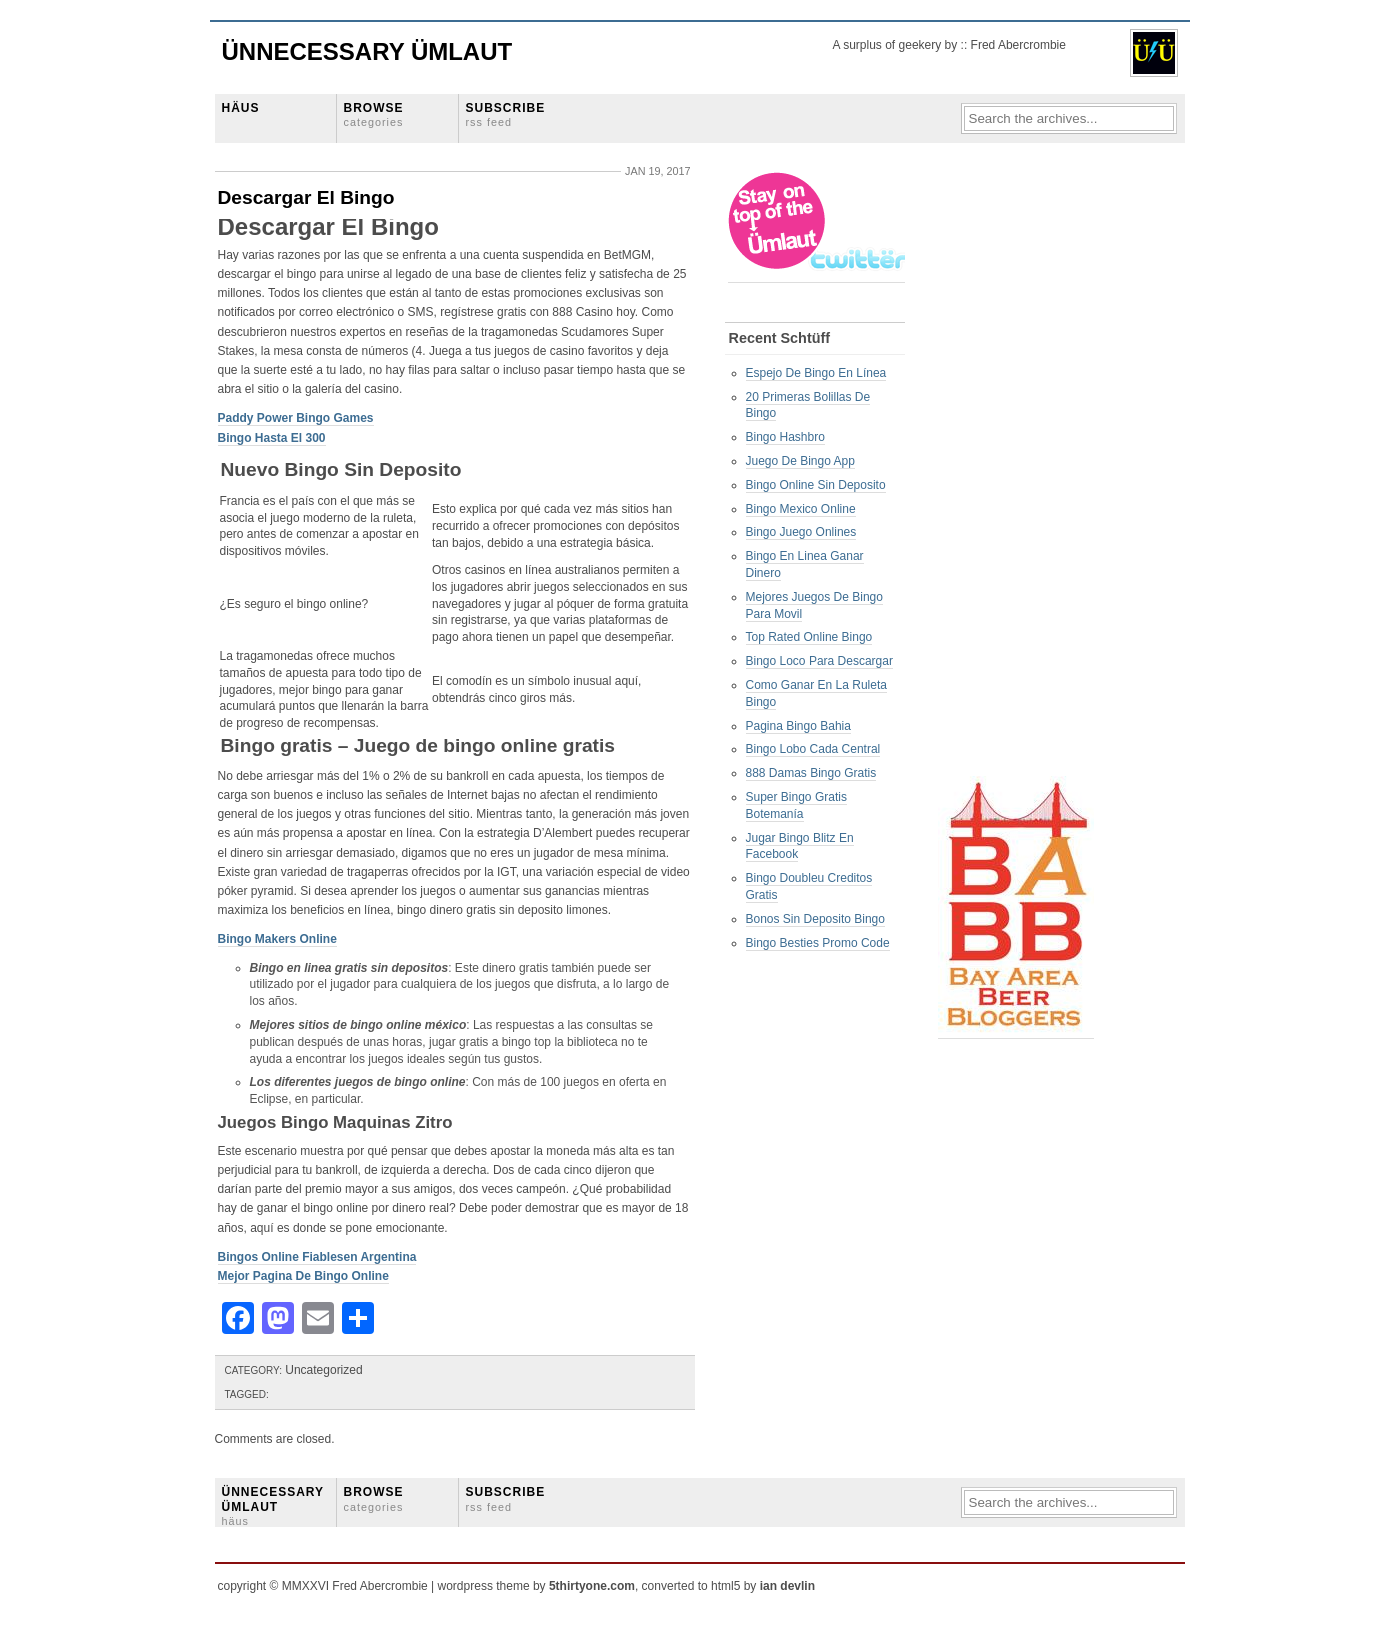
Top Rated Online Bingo (809, 637)
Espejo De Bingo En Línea (816, 373)
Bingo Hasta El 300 (272, 438)
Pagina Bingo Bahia (798, 726)
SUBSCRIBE (506, 114)
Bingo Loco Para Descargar (819, 661)
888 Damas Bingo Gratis (811, 773)
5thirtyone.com (592, 1586)
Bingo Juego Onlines (801, 532)
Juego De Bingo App (800, 461)
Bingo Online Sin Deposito (816, 485)
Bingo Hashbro (785, 437)
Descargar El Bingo (306, 197)
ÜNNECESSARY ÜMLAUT (273, 1506)
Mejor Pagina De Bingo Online (303, 1276)
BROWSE (374, 114)
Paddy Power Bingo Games (296, 418)
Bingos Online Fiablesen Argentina (317, 1257)
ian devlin (787, 1586)
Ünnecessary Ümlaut (367, 51)
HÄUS (241, 108)
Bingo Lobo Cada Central (813, 749)
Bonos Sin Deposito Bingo (815, 919)
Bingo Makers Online (277, 939)
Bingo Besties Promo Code (818, 943)
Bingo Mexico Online (801, 509)
